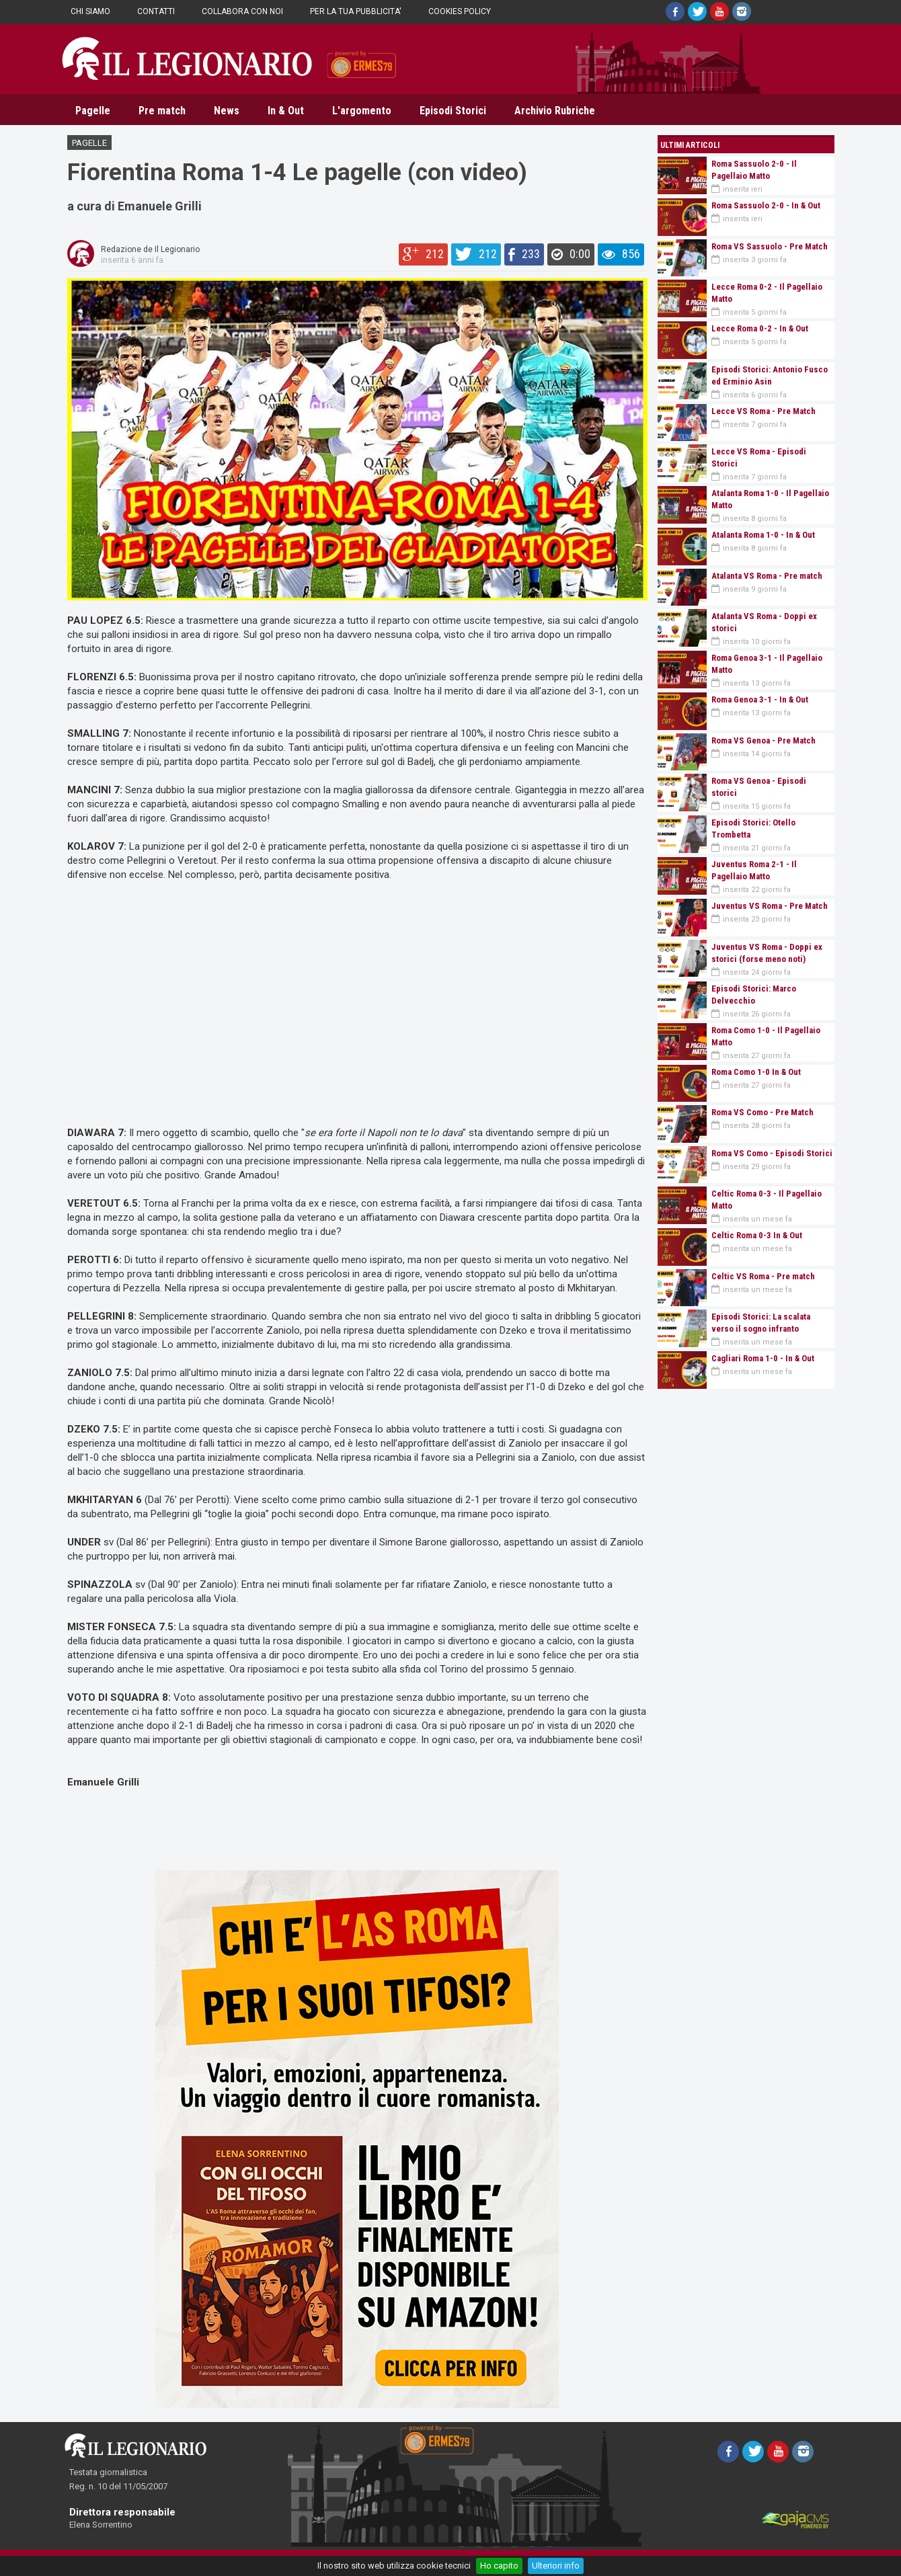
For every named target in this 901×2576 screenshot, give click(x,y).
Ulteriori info (556, 2566)
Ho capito (499, 2566)
